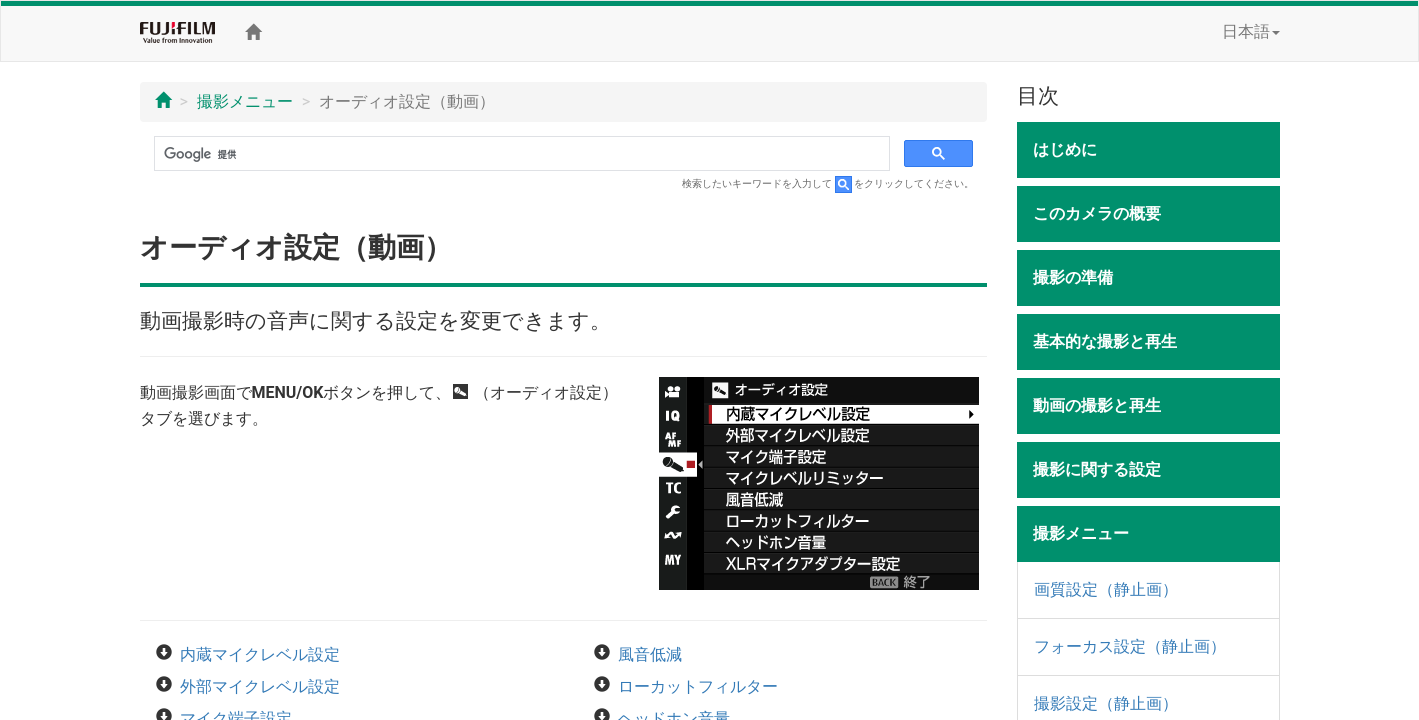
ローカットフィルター (698, 686)
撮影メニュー (245, 101)
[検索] (520, 154)
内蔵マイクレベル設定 (260, 654)
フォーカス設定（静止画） (1130, 646)
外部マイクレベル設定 (260, 686)
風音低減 (650, 654)
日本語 (1251, 31)
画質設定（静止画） (1106, 589)
